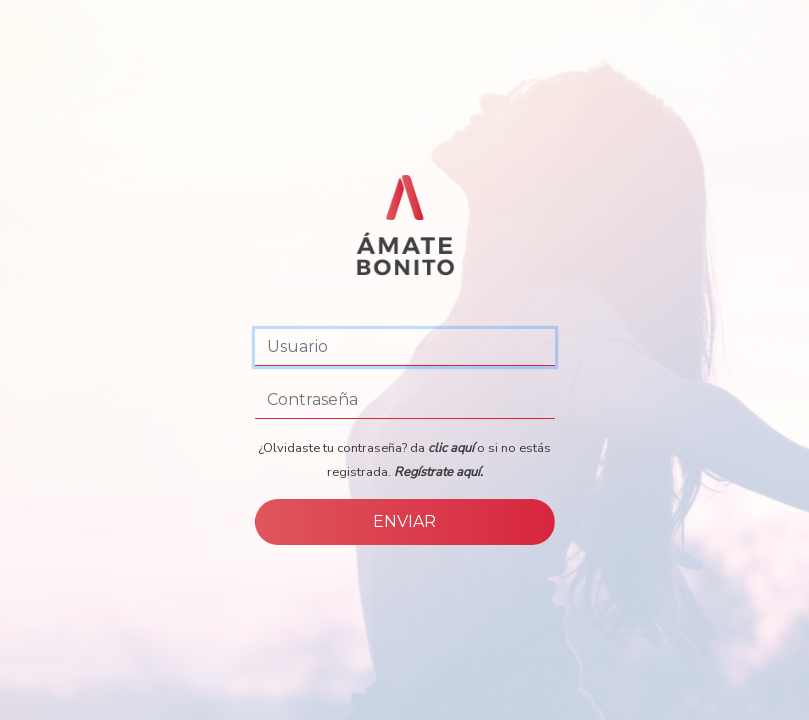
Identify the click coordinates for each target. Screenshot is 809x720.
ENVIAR (404, 521)
